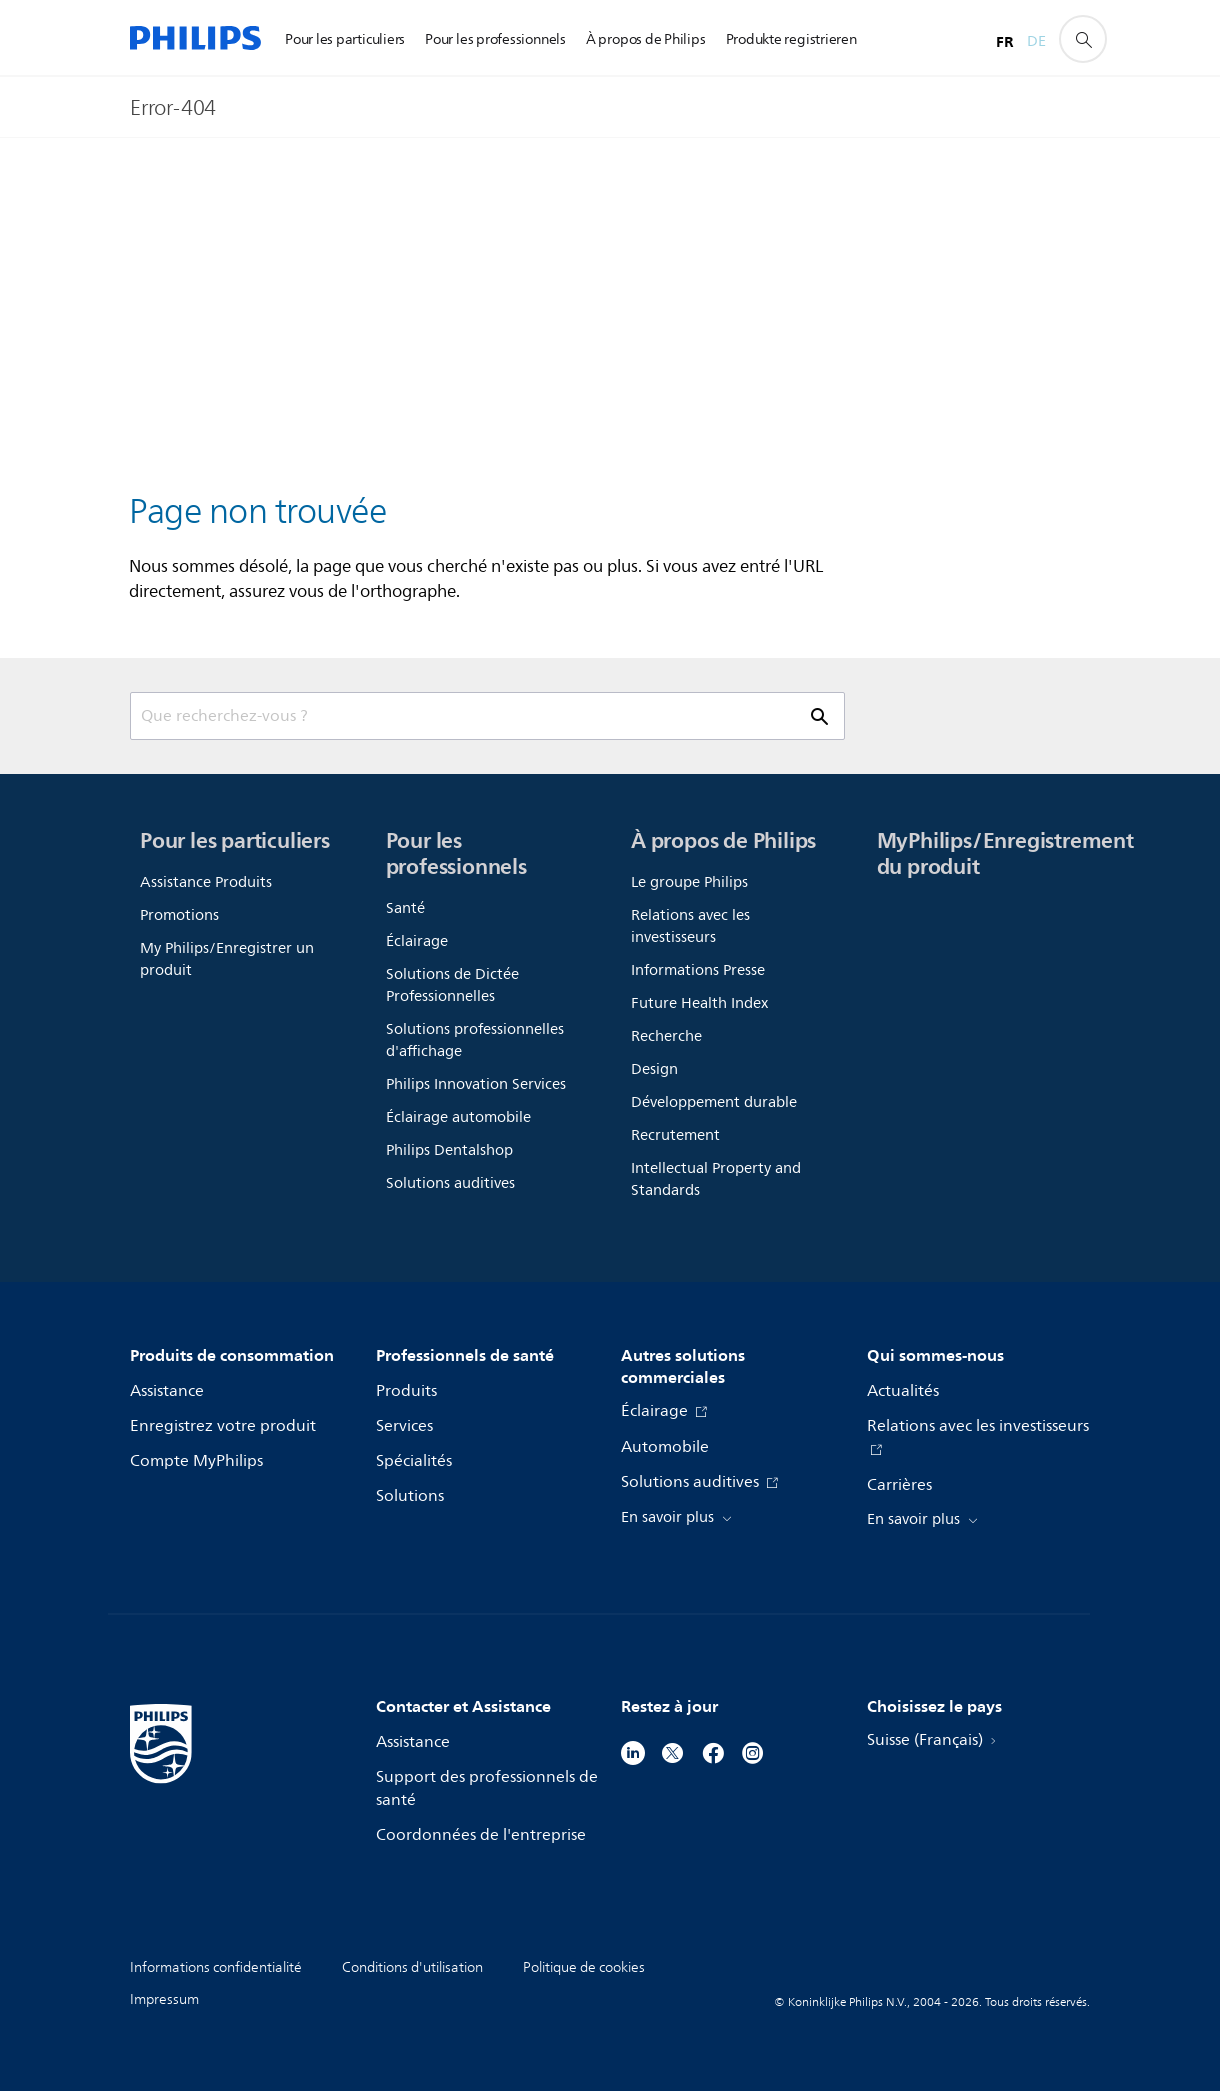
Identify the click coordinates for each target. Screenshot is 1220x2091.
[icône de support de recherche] (1083, 39)
